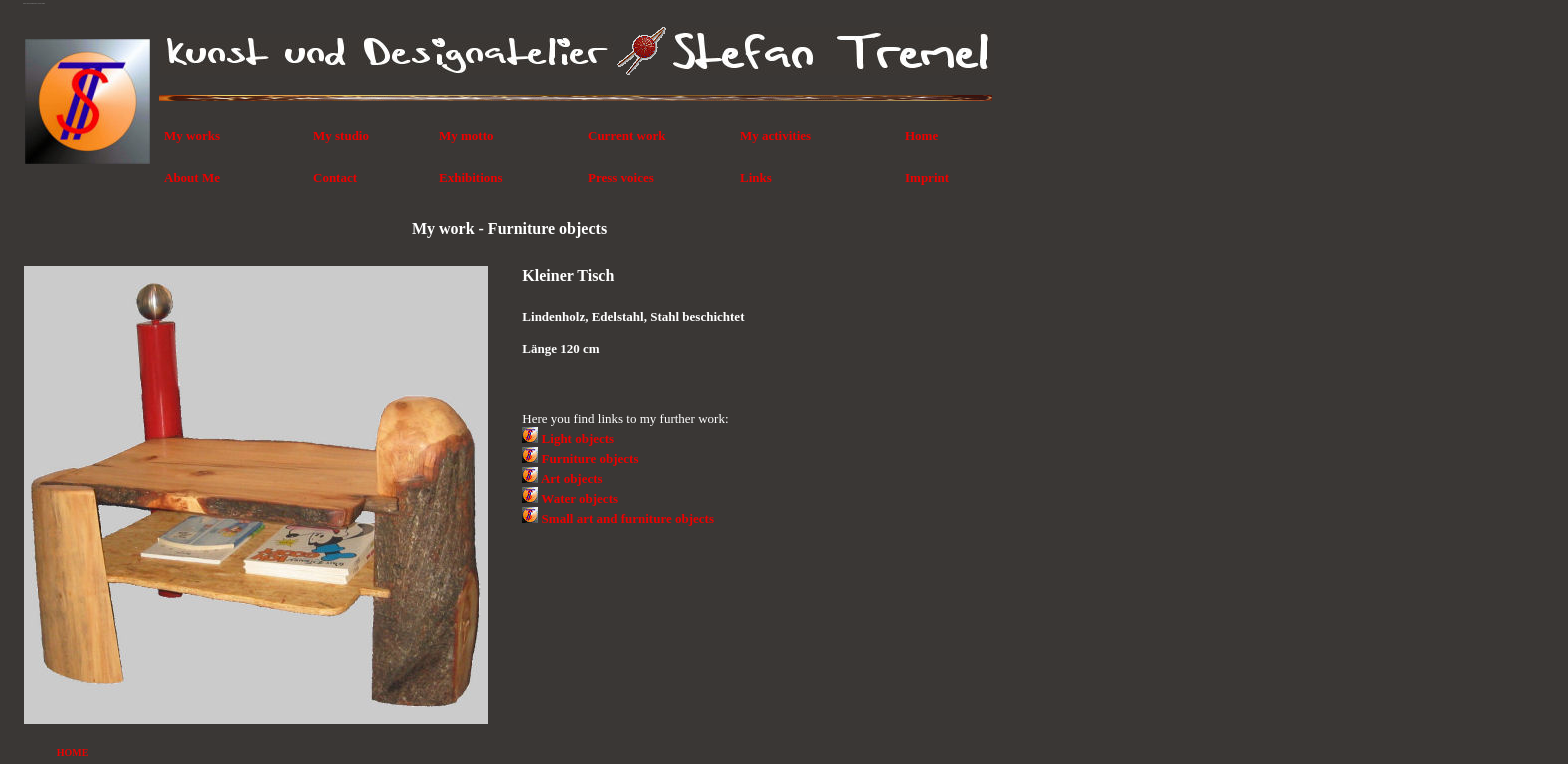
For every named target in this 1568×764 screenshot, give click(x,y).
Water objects (579, 498)
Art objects (572, 478)
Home (921, 135)
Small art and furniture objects (628, 518)
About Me (192, 177)
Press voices (621, 177)
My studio (341, 135)
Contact (335, 177)
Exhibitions (471, 177)
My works (192, 135)
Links (756, 177)
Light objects (578, 438)
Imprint (927, 177)
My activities (775, 135)
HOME (73, 752)
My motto (466, 135)
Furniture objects (590, 458)
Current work (626, 135)
